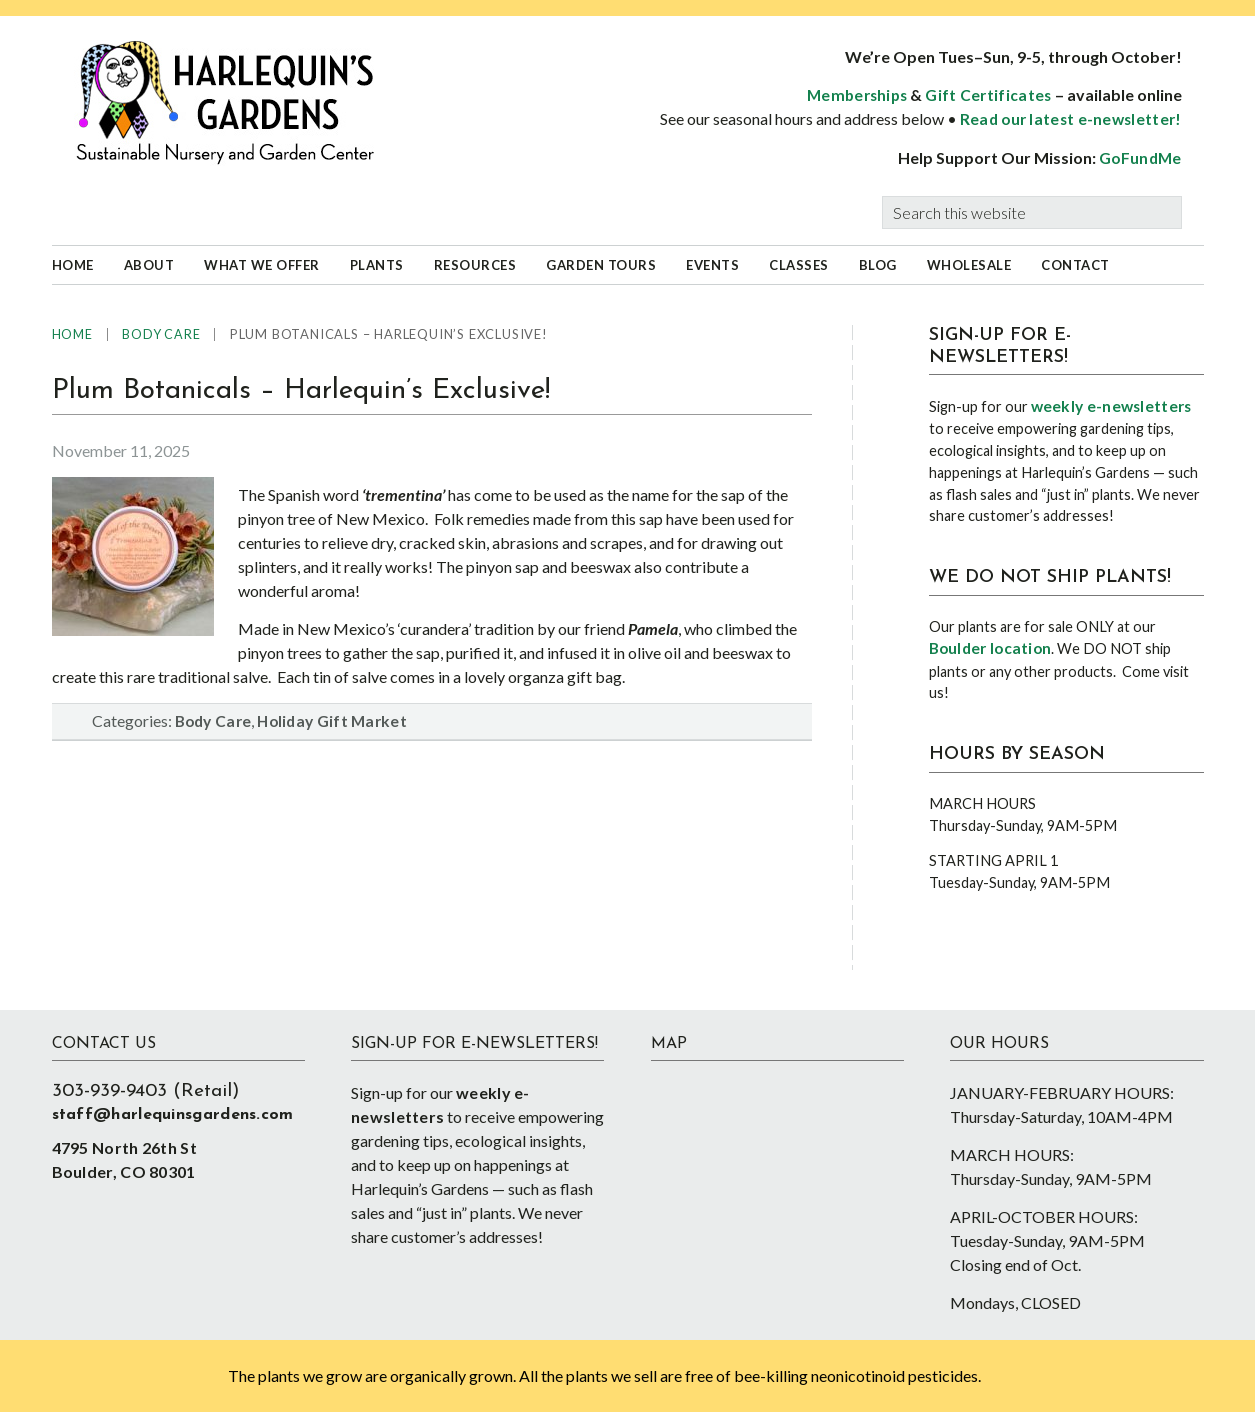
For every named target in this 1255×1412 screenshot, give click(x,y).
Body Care (213, 721)
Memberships (857, 95)
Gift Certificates (988, 95)
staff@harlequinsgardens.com (173, 1115)
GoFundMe (1140, 158)
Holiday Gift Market (332, 721)
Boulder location (990, 648)
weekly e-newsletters (1111, 406)
